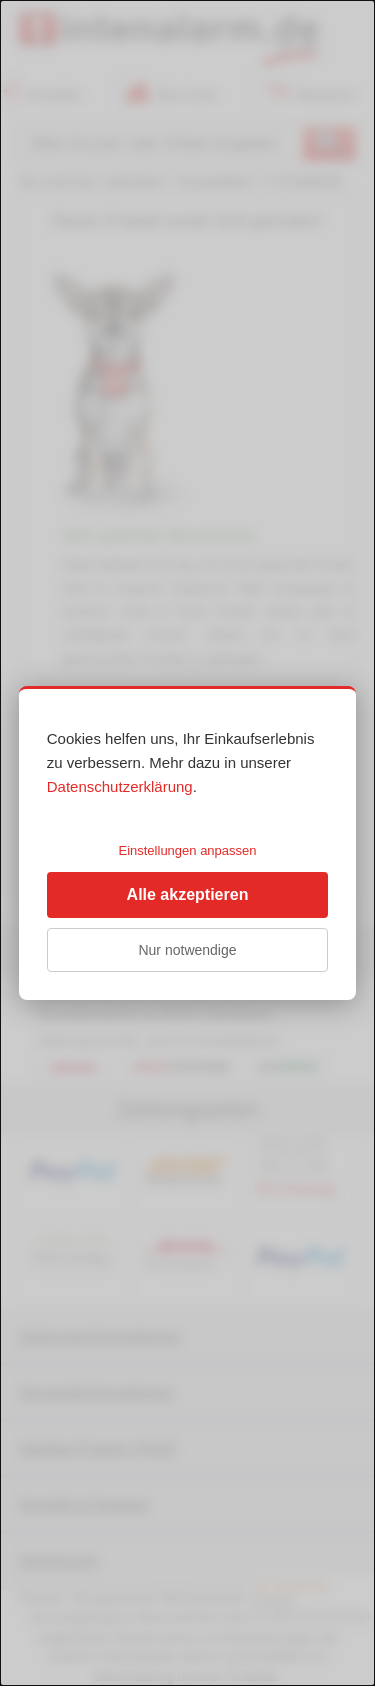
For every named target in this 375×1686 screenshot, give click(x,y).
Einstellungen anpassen (187, 850)
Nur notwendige (187, 950)
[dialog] (187, 843)
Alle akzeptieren (188, 894)
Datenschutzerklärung (120, 786)
